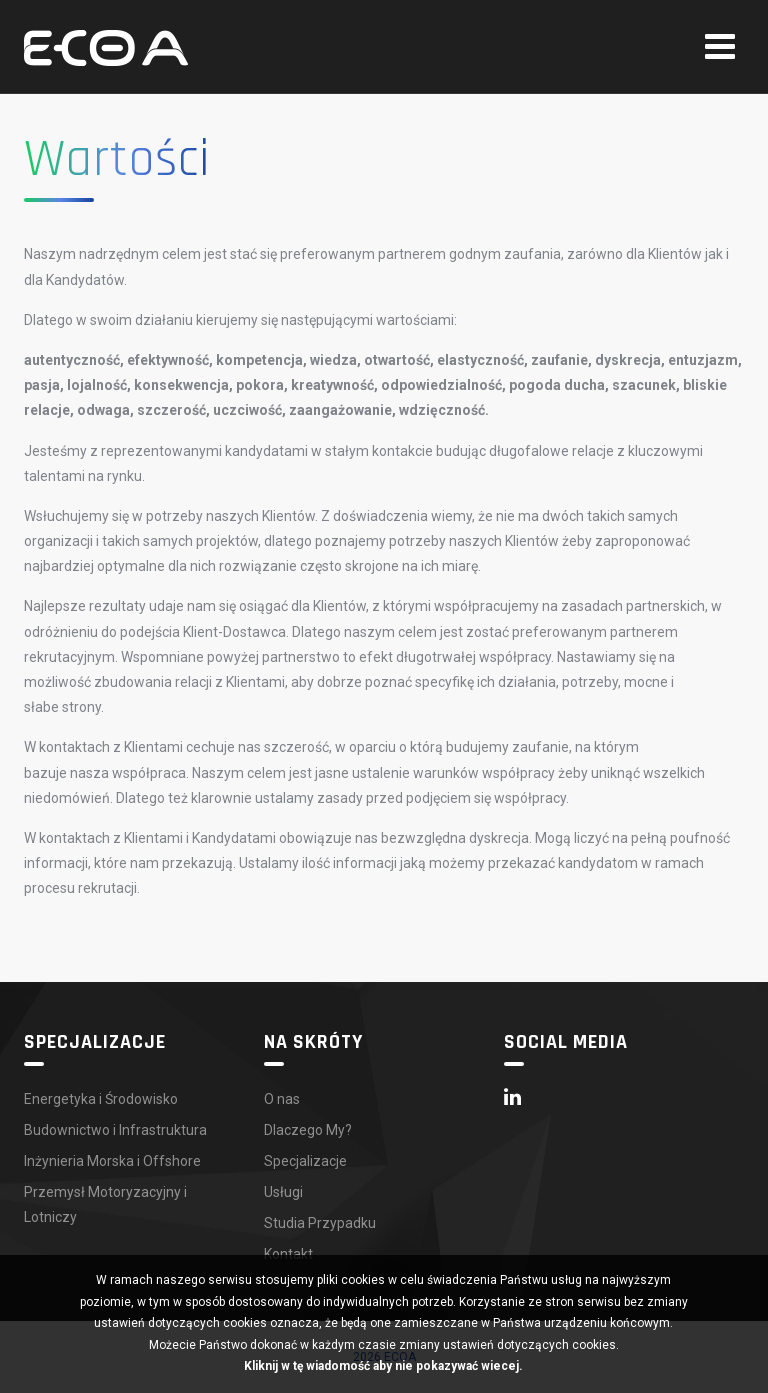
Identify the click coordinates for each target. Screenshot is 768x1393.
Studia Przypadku (320, 1223)
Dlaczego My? (308, 1130)
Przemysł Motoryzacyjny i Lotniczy (105, 1204)
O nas (282, 1099)
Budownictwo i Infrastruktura (115, 1130)
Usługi (283, 1192)
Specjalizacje (305, 1161)
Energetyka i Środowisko (101, 1099)
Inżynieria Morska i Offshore (112, 1161)
